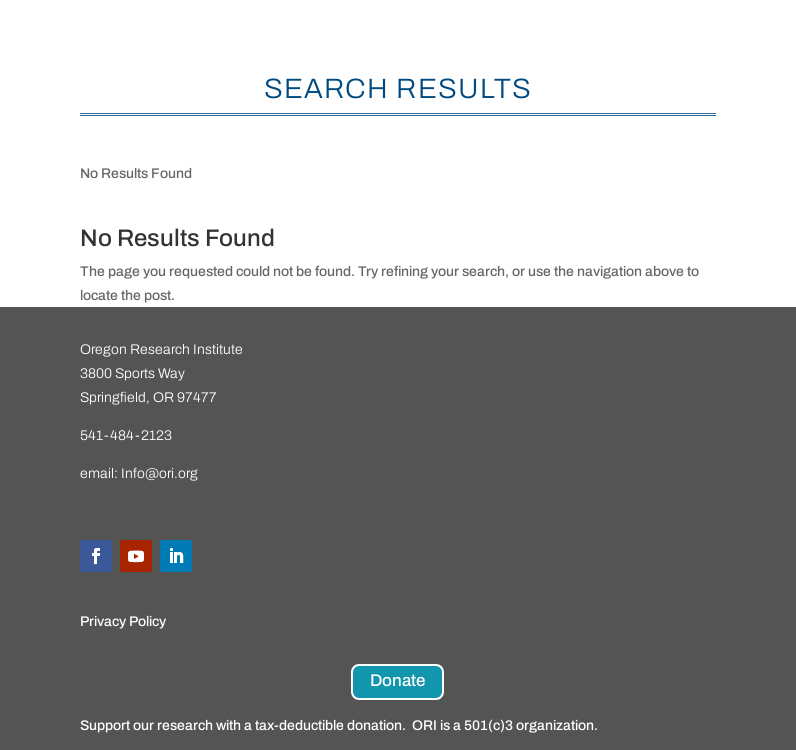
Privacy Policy (123, 621)
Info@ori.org (159, 473)
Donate (397, 680)
